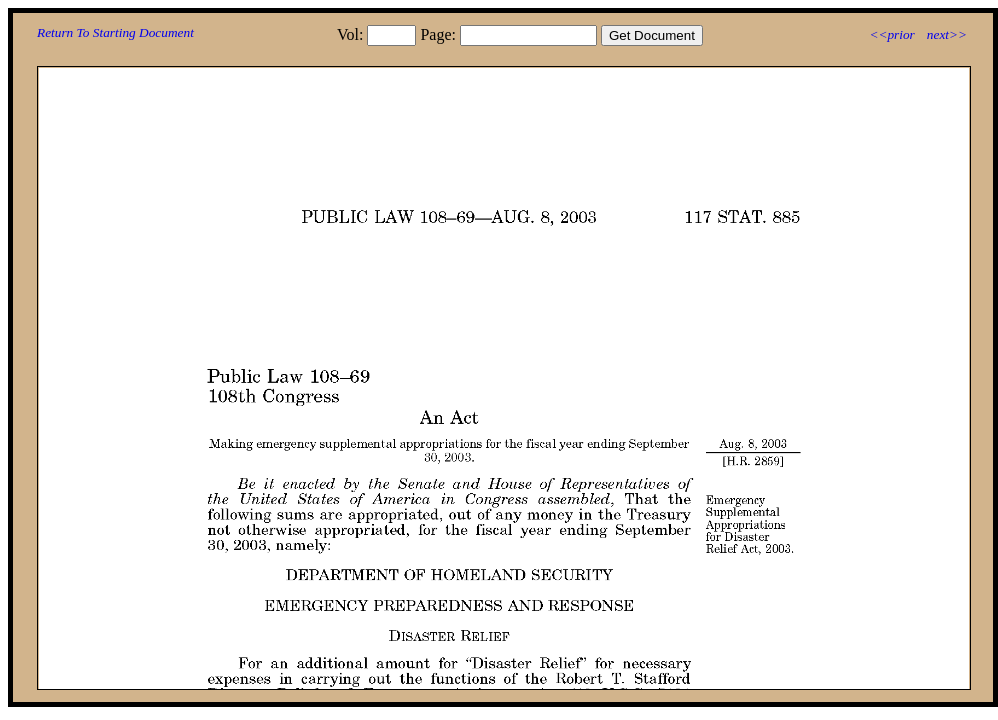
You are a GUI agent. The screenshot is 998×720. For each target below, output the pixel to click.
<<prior (891, 34)
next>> (947, 34)
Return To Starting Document (115, 32)
